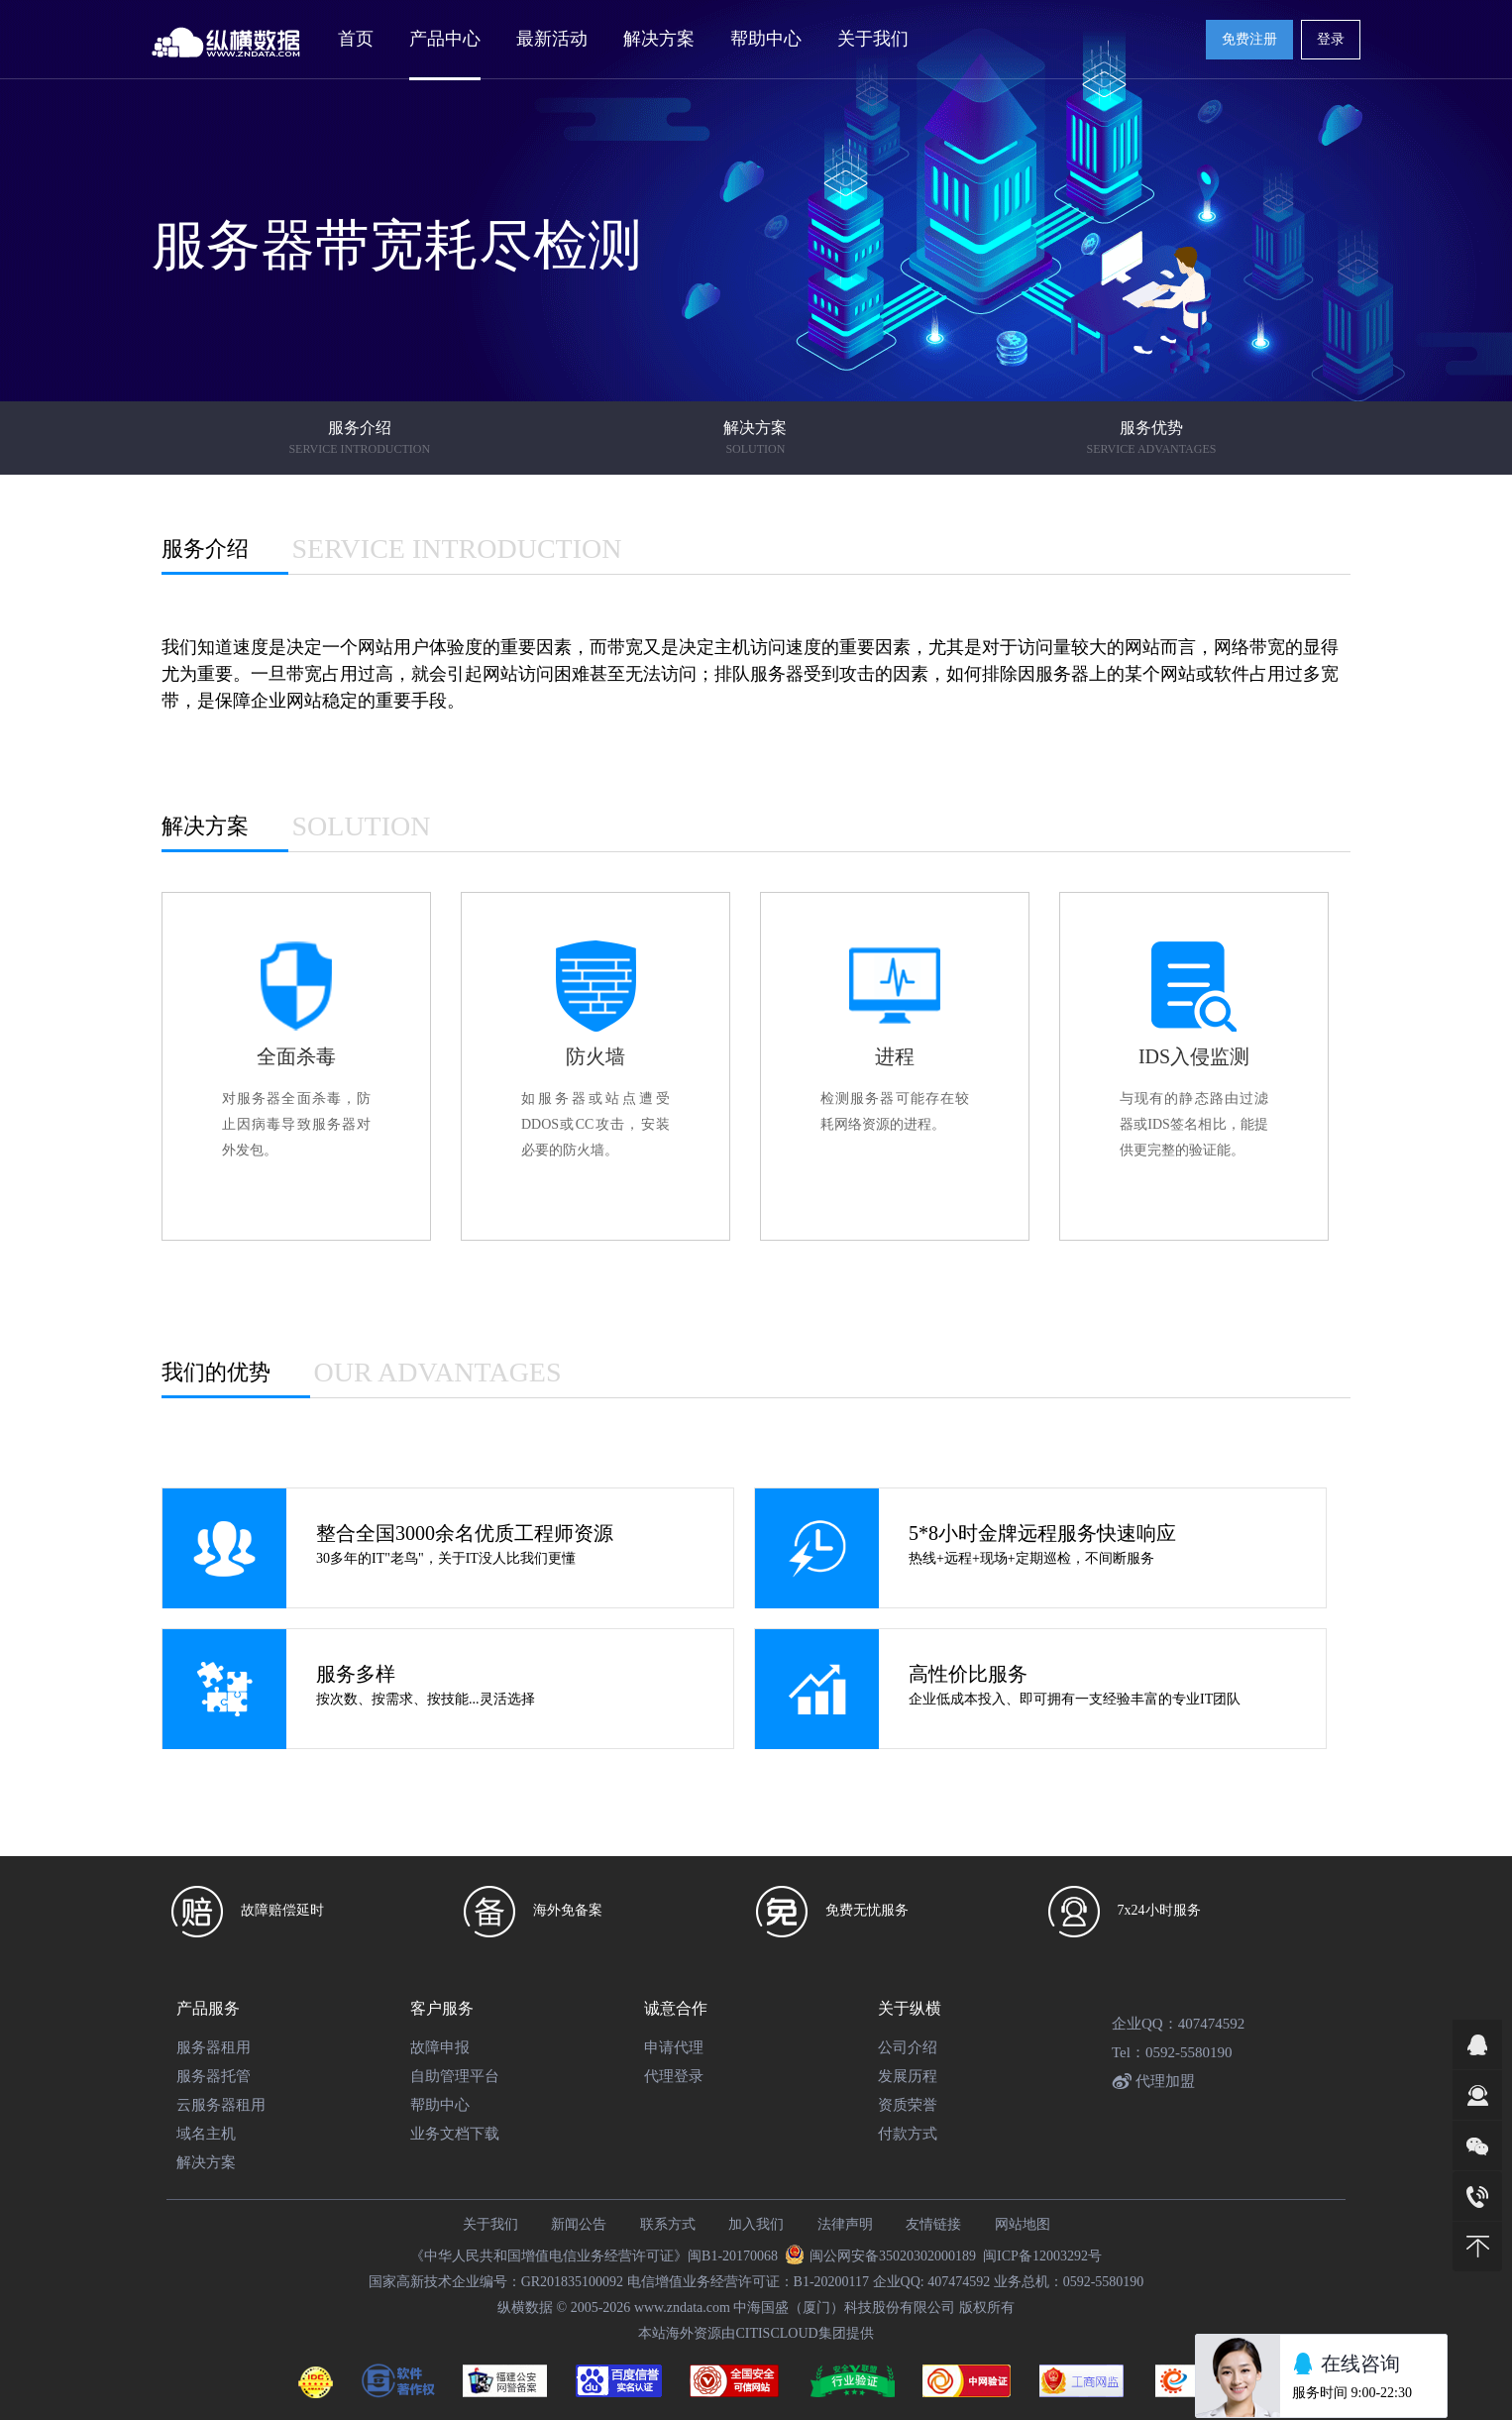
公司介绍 (907, 2047)
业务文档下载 (454, 2134)
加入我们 (756, 2224)
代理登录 (673, 2076)
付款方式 (907, 2134)
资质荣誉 (907, 2105)
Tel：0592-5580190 (1172, 2052)
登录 (1331, 39)
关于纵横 (909, 2008)
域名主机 (206, 2134)
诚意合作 (675, 2008)
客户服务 (442, 2008)
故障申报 (440, 2047)
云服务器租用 (221, 2105)
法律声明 (845, 2224)
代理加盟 (1153, 2081)
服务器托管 (213, 2076)
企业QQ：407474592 (1178, 2024)
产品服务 (208, 2008)
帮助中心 (440, 2105)
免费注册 (1249, 39)
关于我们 (490, 2224)
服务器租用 (213, 2047)
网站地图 (1022, 2224)
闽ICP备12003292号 (1042, 2256)
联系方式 (668, 2224)
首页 (356, 39)
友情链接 (933, 2224)
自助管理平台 (454, 2076)
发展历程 (907, 2076)
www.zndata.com (682, 2307)
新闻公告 (578, 2224)
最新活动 (552, 39)
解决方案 (206, 2162)
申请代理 (673, 2047)
